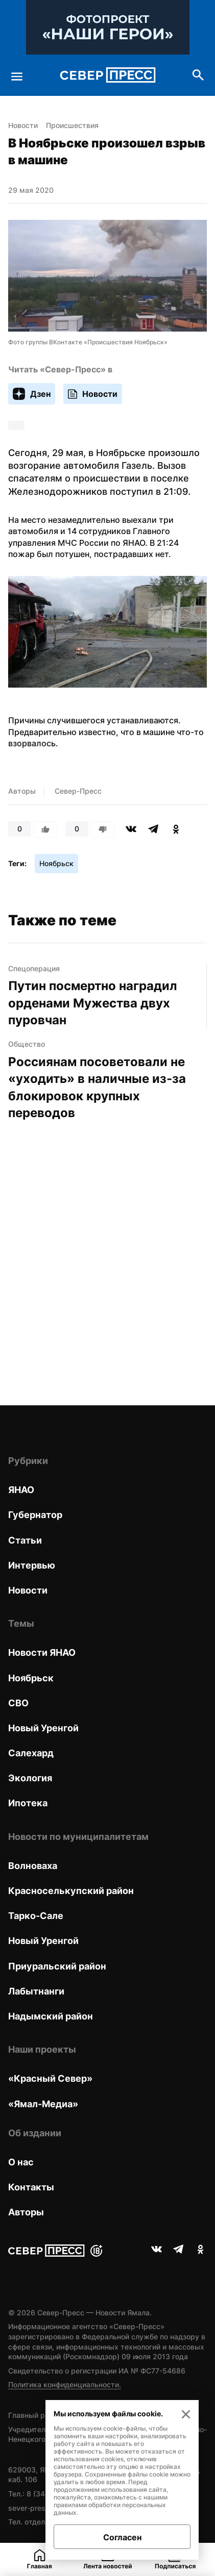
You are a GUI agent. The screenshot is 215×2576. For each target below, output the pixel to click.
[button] (107, 633)
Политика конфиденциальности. (64, 2384)
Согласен (122, 2537)
